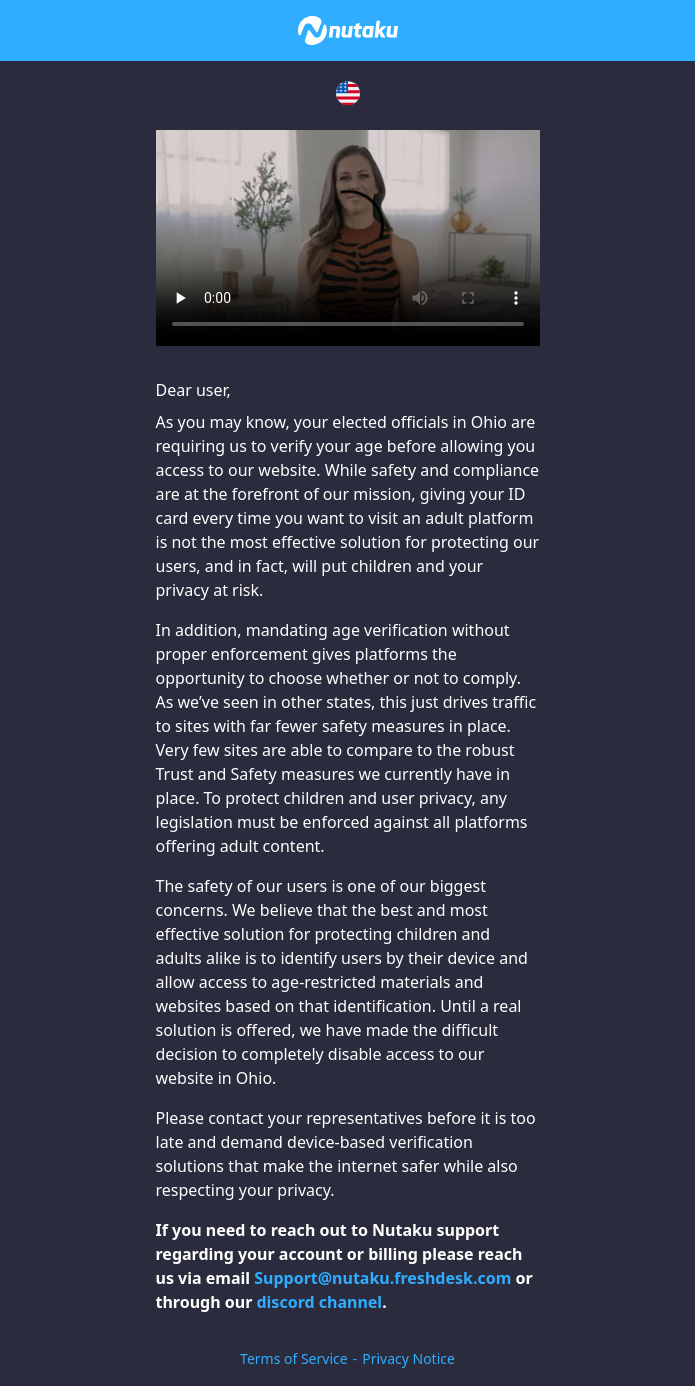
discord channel (319, 1302)
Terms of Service (294, 1358)
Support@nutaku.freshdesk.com (382, 1278)
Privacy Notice (408, 1358)
